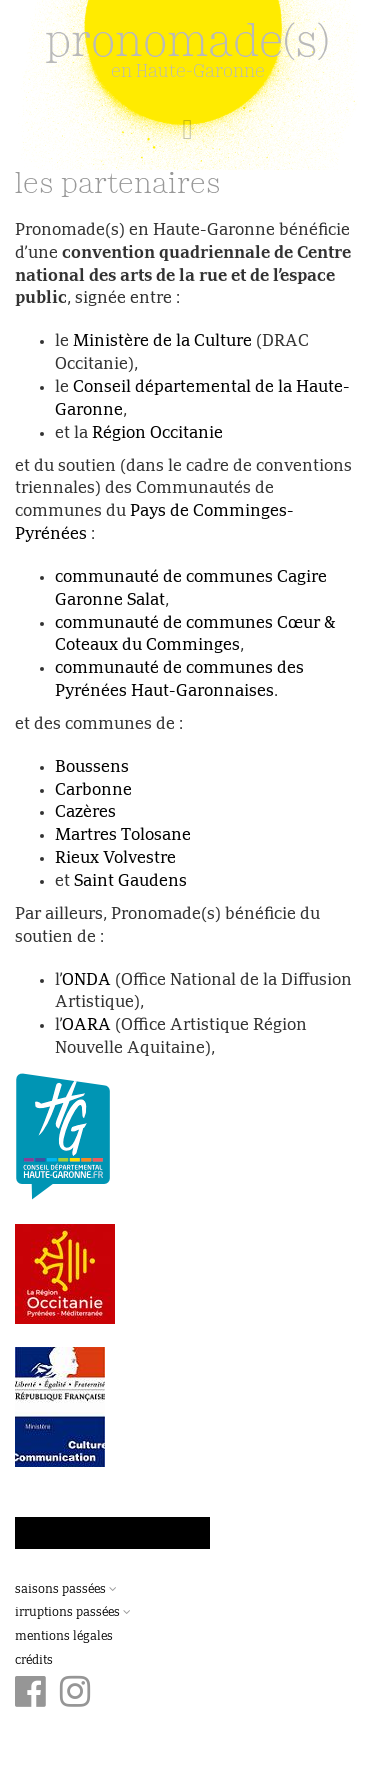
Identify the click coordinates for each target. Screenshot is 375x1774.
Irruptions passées (73, 1613)
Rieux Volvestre (115, 859)
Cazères (85, 813)
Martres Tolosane (123, 836)
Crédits (34, 1661)
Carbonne (93, 791)
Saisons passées (66, 1590)
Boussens (92, 768)
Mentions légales (64, 1637)
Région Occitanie (157, 434)
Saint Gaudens (130, 882)
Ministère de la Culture (162, 342)
